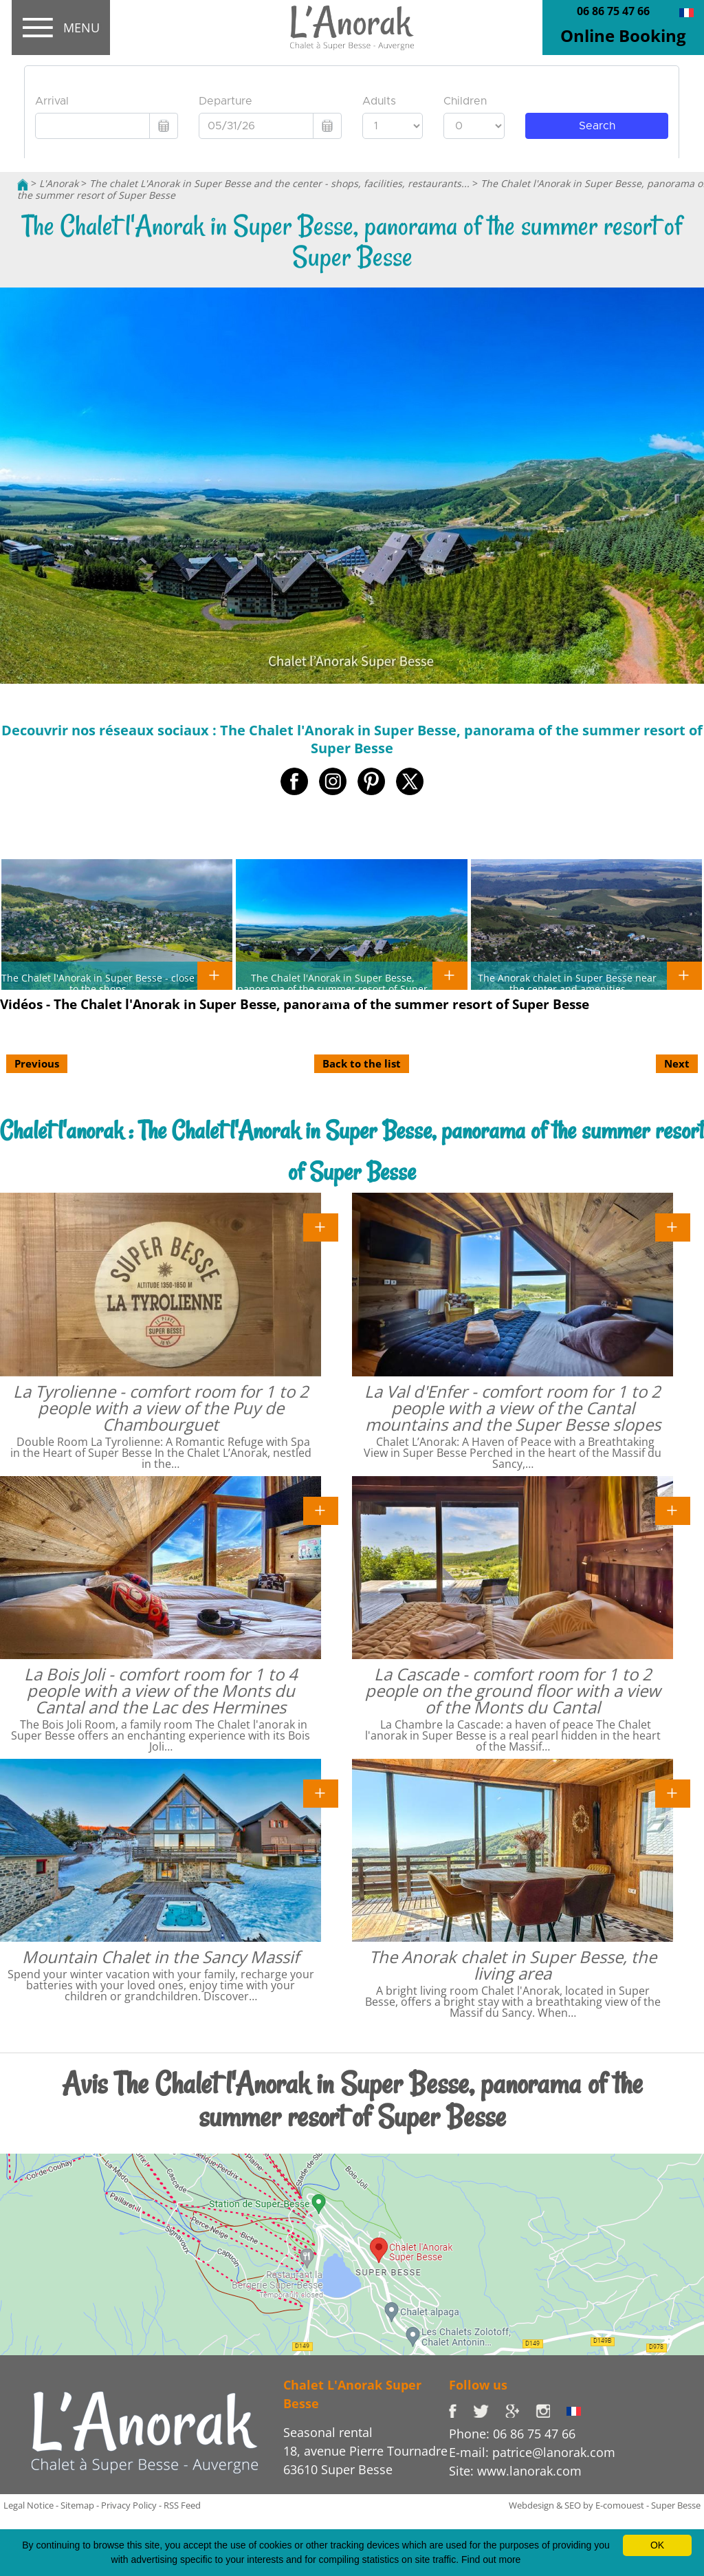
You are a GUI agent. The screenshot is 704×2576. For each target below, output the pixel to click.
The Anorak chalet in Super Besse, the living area (513, 1964)
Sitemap (77, 2505)
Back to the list (361, 1063)
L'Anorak (58, 183)
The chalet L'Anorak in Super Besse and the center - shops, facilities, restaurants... (279, 183)
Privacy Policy (129, 2505)
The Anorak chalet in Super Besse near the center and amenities (567, 983)
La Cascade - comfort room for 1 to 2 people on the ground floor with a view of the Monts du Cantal (513, 1690)
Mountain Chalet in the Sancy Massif (160, 1956)
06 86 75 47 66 (613, 11)
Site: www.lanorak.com (515, 2471)
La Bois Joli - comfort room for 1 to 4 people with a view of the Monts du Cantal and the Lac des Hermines (161, 1690)
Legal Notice (28, 2505)
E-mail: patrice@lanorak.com (532, 2452)
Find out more (490, 2559)
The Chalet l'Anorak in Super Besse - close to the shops (98, 983)
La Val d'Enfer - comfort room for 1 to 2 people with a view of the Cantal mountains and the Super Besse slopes (512, 1408)
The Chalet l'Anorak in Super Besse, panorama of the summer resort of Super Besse (332, 988)
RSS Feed (182, 2505)
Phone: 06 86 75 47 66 (512, 2433)
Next (677, 1063)
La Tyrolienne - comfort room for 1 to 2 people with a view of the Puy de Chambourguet (161, 1408)
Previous (36, 1063)
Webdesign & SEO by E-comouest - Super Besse (605, 2505)
